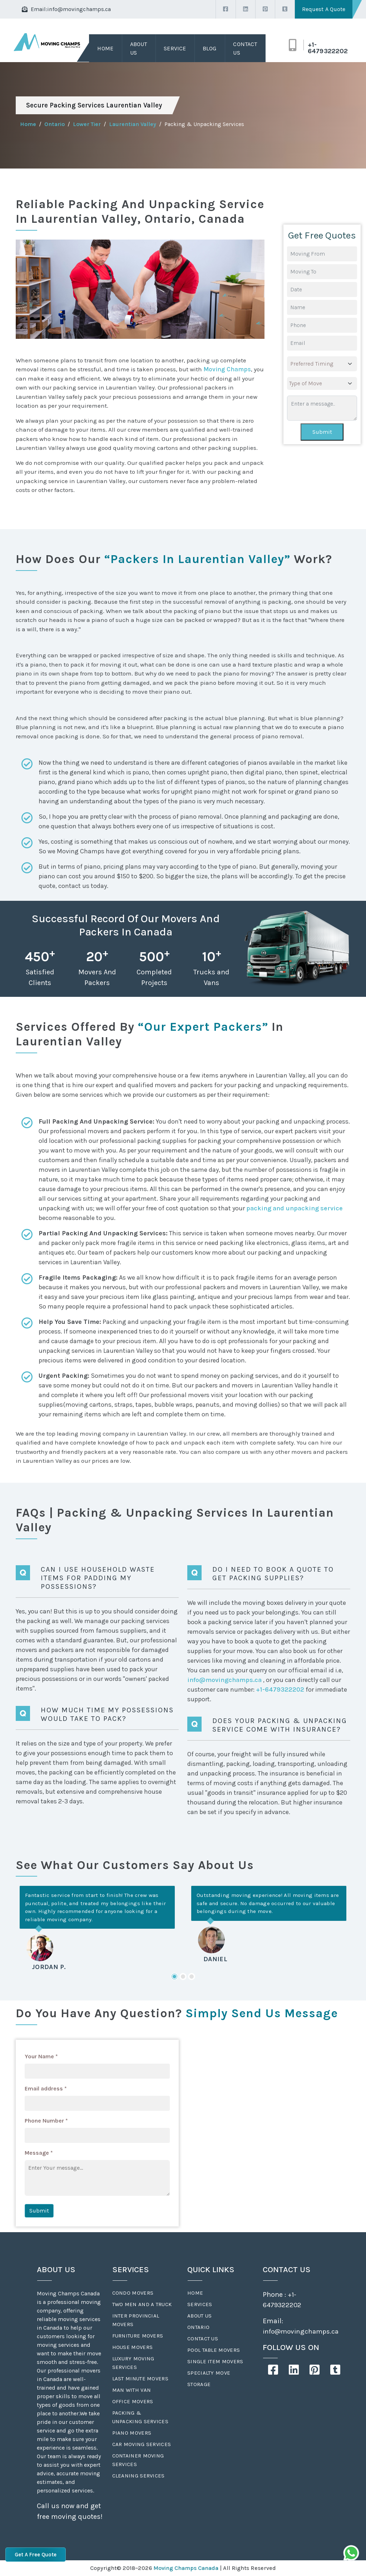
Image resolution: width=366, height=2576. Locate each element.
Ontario (54, 124)
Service (175, 48)
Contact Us (245, 48)
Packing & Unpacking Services (140, 2417)
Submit (322, 431)
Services (199, 2304)
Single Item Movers (215, 2361)
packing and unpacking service (294, 1208)
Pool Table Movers (213, 2350)
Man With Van (131, 2390)
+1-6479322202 (328, 48)
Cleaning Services (138, 2475)
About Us (138, 48)
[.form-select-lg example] (322, 363)
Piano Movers (132, 2433)
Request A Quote (324, 9)
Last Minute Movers (140, 2378)
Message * (39, 2152)
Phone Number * (46, 2120)
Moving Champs (227, 369)
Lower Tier (87, 124)
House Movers (132, 2347)
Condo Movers (133, 2293)
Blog (209, 48)
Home (105, 48)
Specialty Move (208, 2373)
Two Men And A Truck (142, 2304)
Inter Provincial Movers (135, 2320)
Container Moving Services (138, 2459)
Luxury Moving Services (133, 2362)
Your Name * (41, 2056)
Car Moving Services (141, 2444)
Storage (199, 2384)
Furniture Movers (137, 2336)
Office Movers (132, 2401)
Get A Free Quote (35, 2554)
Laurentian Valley (132, 124)
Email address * (46, 2088)
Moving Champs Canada (185, 2568)
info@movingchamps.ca (79, 9)
